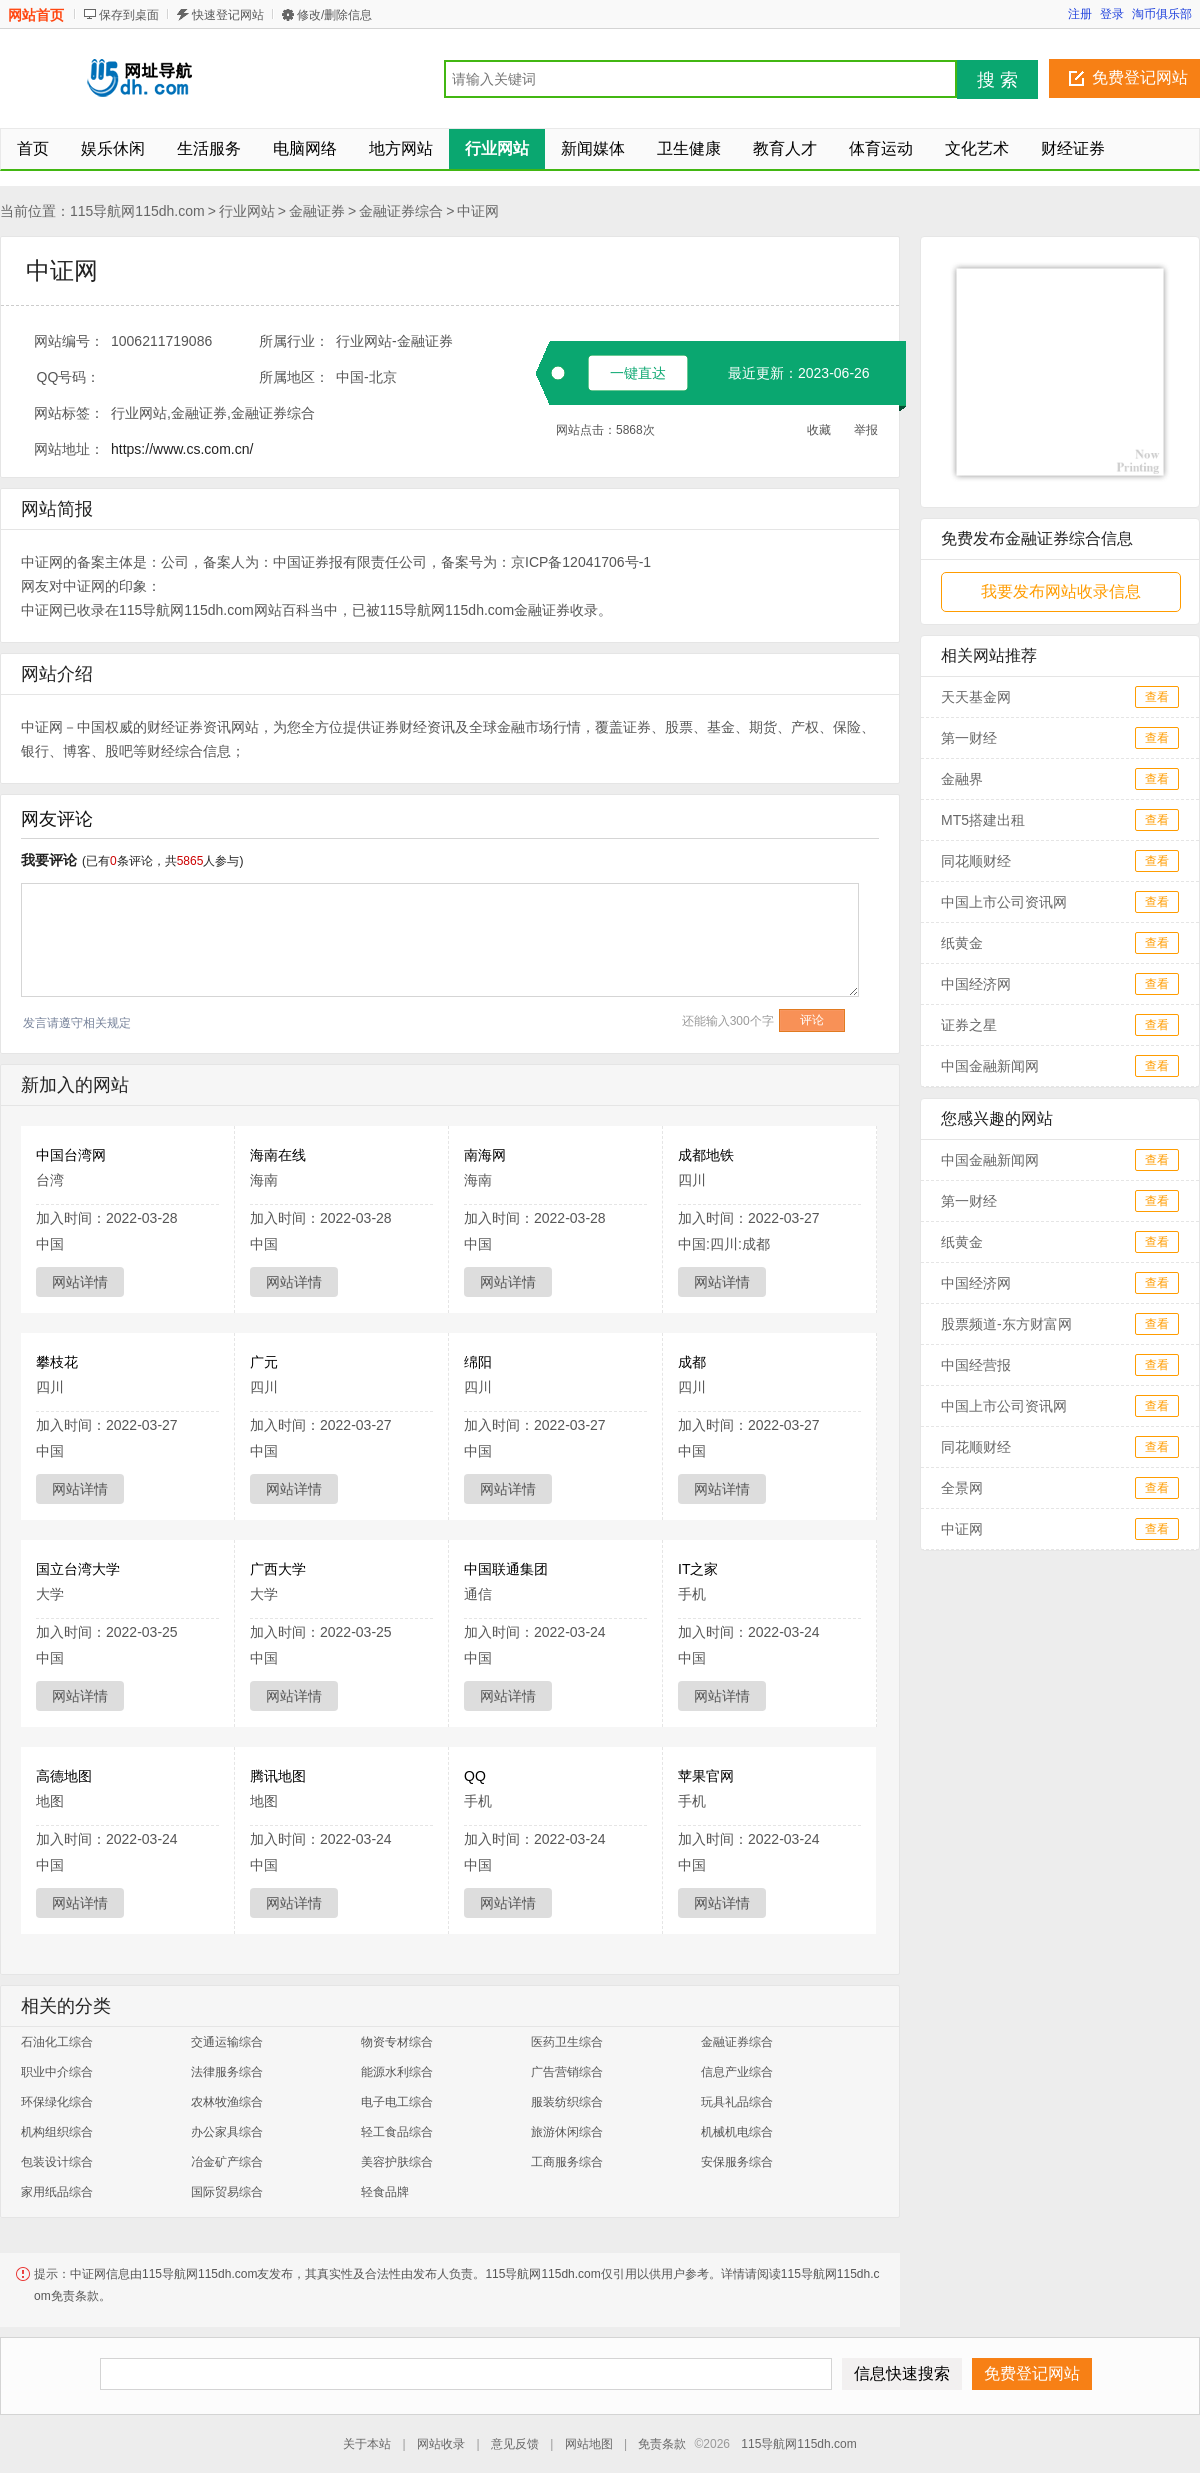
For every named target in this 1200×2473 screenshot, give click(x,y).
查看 (1157, 697)
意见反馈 (515, 2444)
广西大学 (278, 1569)
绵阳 (478, 1362)
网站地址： (69, 449)
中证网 (478, 211)
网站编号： (69, 341)
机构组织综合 (57, 2132)
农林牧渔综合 (227, 2102)
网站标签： (69, 413)
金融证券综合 (401, 211)
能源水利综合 (397, 2072)
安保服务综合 (737, 2162)
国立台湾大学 (78, 1569)
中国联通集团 (506, 1569)
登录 (1112, 14)
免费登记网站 (1140, 77)
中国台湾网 (71, 1155)
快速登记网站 (228, 15)
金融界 (962, 779)
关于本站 (367, 2444)
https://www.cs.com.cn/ (182, 449)
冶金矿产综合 (227, 2162)
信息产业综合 (737, 2072)
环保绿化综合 (57, 2102)
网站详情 (80, 1282)
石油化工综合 (57, 2042)
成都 (692, 1362)
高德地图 (64, 1776)
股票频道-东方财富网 (1006, 1324)
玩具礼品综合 (737, 2102)
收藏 (819, 430)
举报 (866, 430)
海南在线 (278, 1155)
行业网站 (247, 211)
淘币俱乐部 (1162, 14)
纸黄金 (962, 943)
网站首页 (36, 15)
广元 (264, 1362)
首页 (33, 148)
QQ (475, 1776)
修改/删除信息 (334, 15)
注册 (1080, 14)
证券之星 (969, 1025)
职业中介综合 (57, 2072)
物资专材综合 (397, 2042)
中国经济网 (976, 984)
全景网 (962, 1488)
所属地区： (294, 377)
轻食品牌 (385, 2192)
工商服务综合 (567, 2162)
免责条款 (662, 2444)
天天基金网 (976, 697)
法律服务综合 (227, 2072)
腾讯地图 (278, 1776)
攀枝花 (57, 1362)
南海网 (485, 1155)
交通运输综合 (227, 2042)
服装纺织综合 (567, 2102)
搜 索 (997, 80)
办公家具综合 (227, 2132)
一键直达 (638, 373)
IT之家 (698, 1569)
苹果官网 (706, 1776)
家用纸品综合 (57, 2192)
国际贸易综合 (227, 2192)
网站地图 (589, 2444)
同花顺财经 (976, 861)
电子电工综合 (397, 2102)
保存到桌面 (129, 15)
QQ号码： (69, 377)
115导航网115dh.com (137, 211)
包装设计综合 (57, 2162)
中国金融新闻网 (990, 1066)
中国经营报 (976, 1365)
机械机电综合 (737, 2132)
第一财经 (969, 738)
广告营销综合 (567, 2072)
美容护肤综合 (397, 2162)
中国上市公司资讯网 (1004, 902)
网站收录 (441, 2444)
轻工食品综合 (397, 2132)
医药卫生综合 (567, 2042)
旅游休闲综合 (567, 2132)
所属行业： (294, 341)
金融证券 (317, 211)
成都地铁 (706, 1155)
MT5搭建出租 (983, 820)
